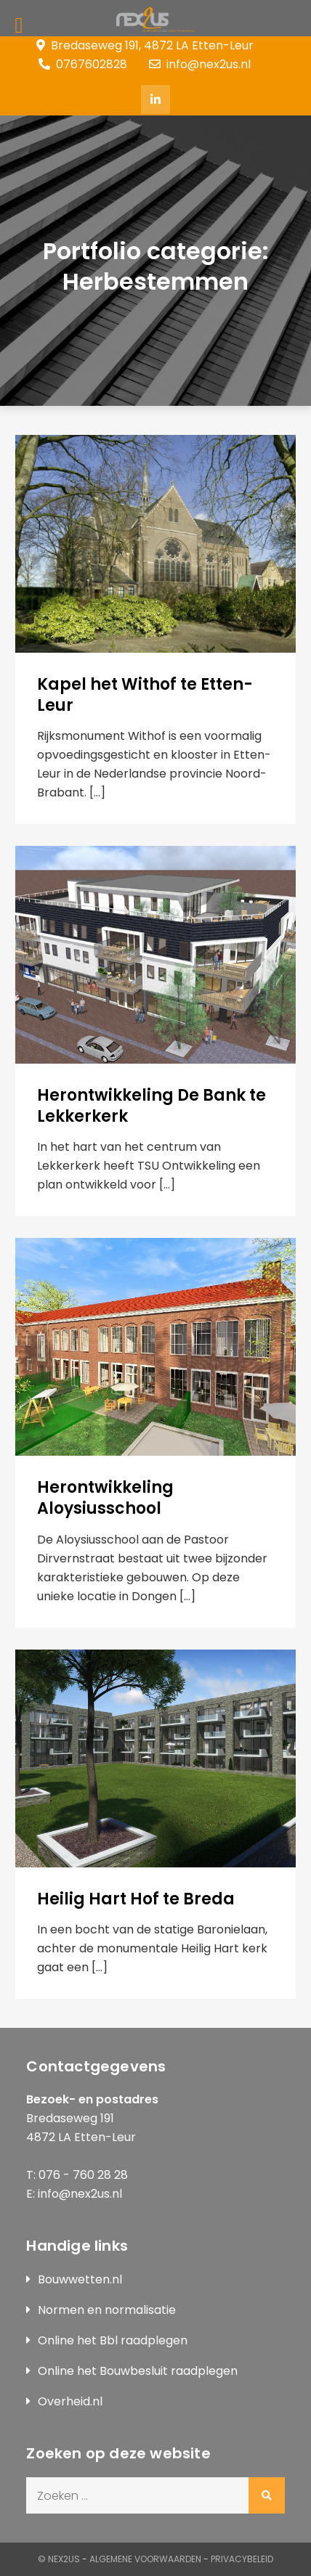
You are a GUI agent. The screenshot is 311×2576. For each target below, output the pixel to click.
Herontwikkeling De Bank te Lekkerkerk (151, 1106)
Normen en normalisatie (107, 2310)
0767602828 (83, 64)
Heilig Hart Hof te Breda (136, 1899)
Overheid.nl (70, 2401)
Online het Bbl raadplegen (112, 2340)
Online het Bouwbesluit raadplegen (138, 2371)
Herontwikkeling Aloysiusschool (105, 1498)
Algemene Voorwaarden (145, 2559)
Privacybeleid (242, 2559)
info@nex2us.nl (200, 64)
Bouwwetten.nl (80, 2279)
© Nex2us (59, 2559)
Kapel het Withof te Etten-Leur (145, 695)
